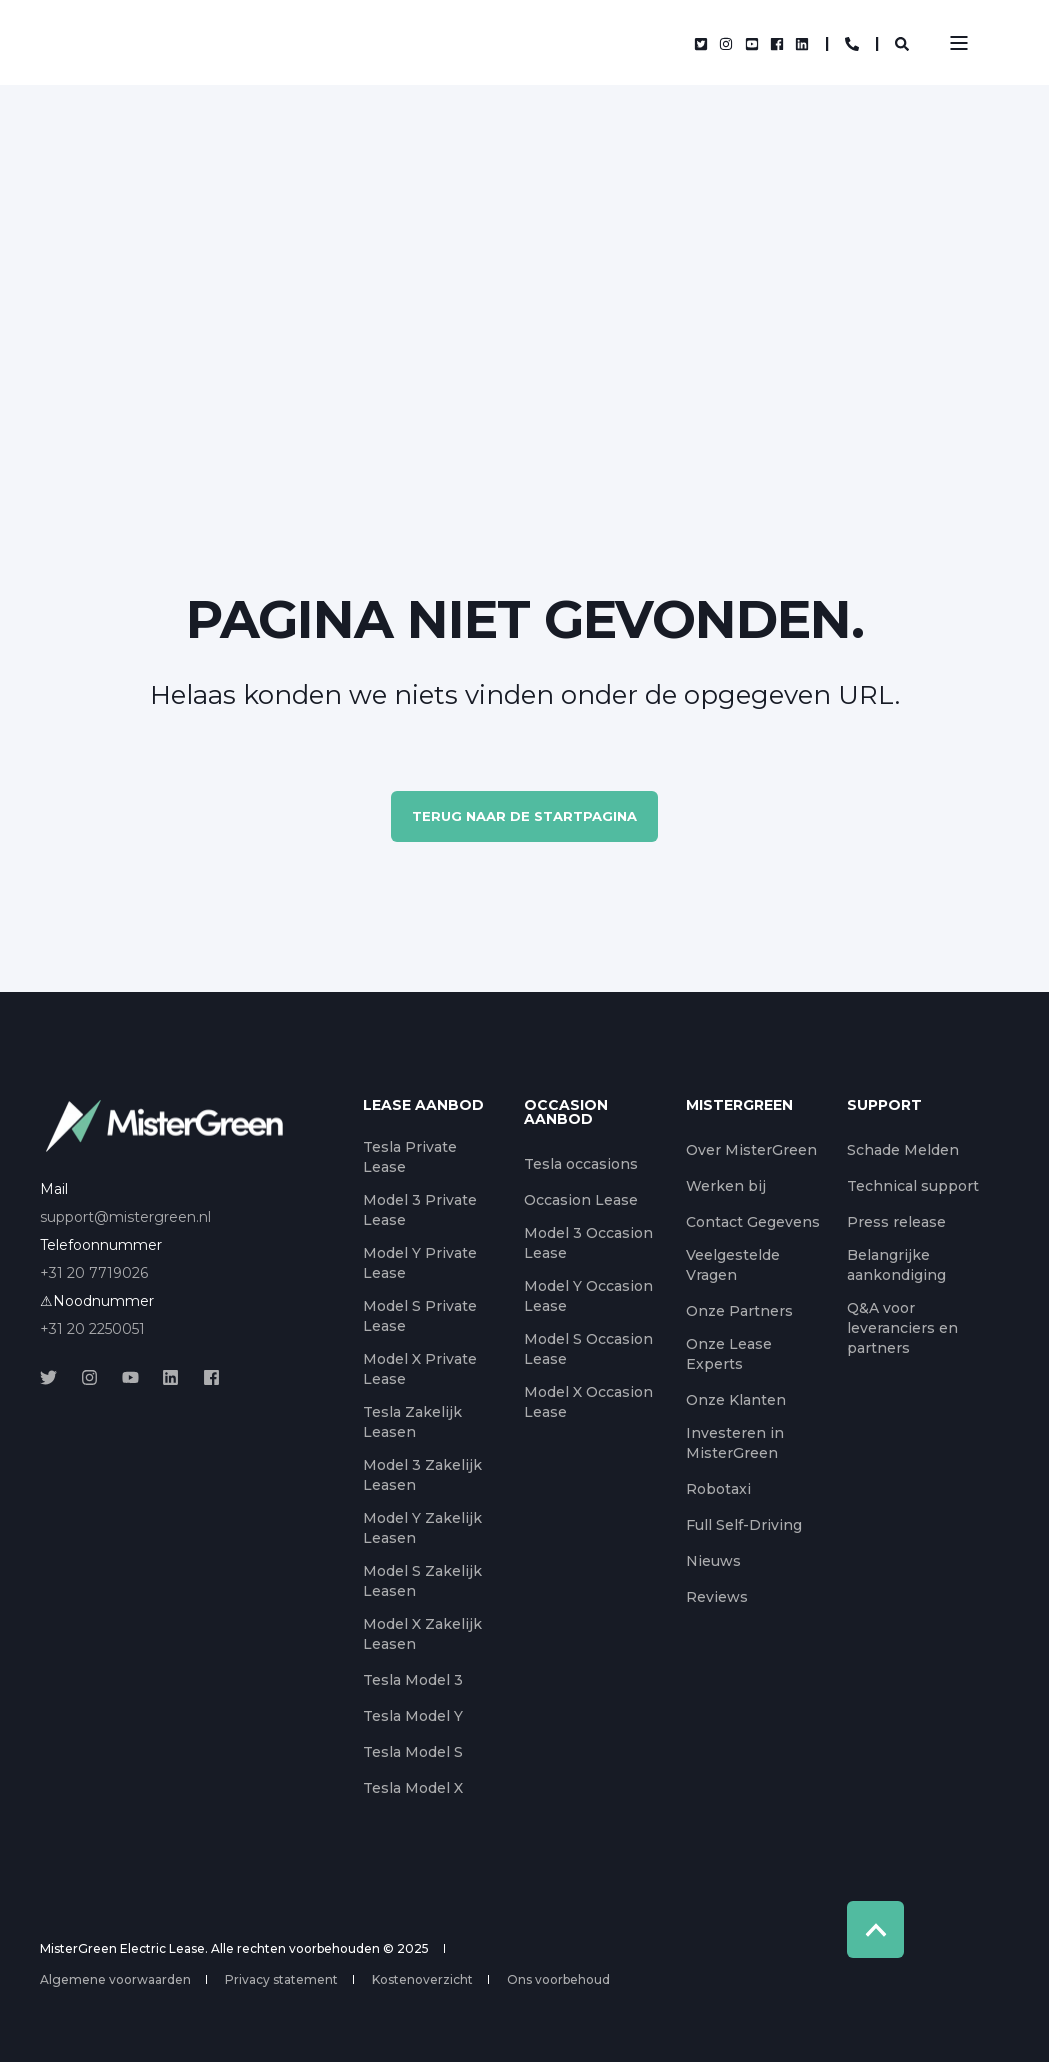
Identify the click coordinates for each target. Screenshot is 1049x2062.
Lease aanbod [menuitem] (423, 1106)
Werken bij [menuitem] (726, 1186)
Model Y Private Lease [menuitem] (420, 1263)
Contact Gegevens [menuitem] (753, 1222)
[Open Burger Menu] (959, 43)
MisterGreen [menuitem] (739, 1106)
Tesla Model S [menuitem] (413, 1752)
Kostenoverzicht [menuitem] (422, 1980)
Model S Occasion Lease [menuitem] (588, 1349)
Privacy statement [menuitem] (281, 1980)
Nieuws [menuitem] (713, 1561)
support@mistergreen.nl (125, 1217)
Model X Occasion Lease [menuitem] (588, 1402)
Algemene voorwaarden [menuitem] (115, 1980)
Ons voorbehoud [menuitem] (558, 1980)
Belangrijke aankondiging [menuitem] (896, 1265)
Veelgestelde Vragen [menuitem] (733, 1265)
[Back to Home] (200, 43)
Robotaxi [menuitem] (718, 1489)
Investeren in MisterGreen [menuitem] (735, 1443)
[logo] (165, 1126)
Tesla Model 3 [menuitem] (413, 1680)
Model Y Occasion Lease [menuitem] (588, 1296)
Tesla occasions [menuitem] (581, 1164)
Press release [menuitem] (896, 1222)
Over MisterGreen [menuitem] (751, 1150)
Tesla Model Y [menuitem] (413, 1716)
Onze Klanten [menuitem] (736, 1400)
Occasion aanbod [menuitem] (566, 1113)
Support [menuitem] (884, 1106)
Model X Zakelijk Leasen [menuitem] (422, 1634)
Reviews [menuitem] (717, 1597)
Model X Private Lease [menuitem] (420, 1369)
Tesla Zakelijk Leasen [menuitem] (412, 1422)
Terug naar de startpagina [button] (524, 816)
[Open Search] (902, 43)
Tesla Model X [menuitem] (413, 1788)
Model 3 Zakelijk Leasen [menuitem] (422, 1475)
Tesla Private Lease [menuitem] (410, 1157)
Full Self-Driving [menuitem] (744, 1525)
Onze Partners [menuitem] (739, 1311)
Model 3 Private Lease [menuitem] (420, 1210)
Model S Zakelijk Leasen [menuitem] (422, 1581)
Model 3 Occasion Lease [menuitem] (588, 1243)
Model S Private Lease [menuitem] (420, 1316)
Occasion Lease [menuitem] (581, 1200)
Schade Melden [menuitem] (903, 1150)
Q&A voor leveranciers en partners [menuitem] (902, 1328)
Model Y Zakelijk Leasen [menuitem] (422, 1528)
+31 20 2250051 (92, 1329)
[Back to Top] (875, 1929)
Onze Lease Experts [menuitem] (729, 1354)
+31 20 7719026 (94, 1273)
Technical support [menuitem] (913, 1186)
